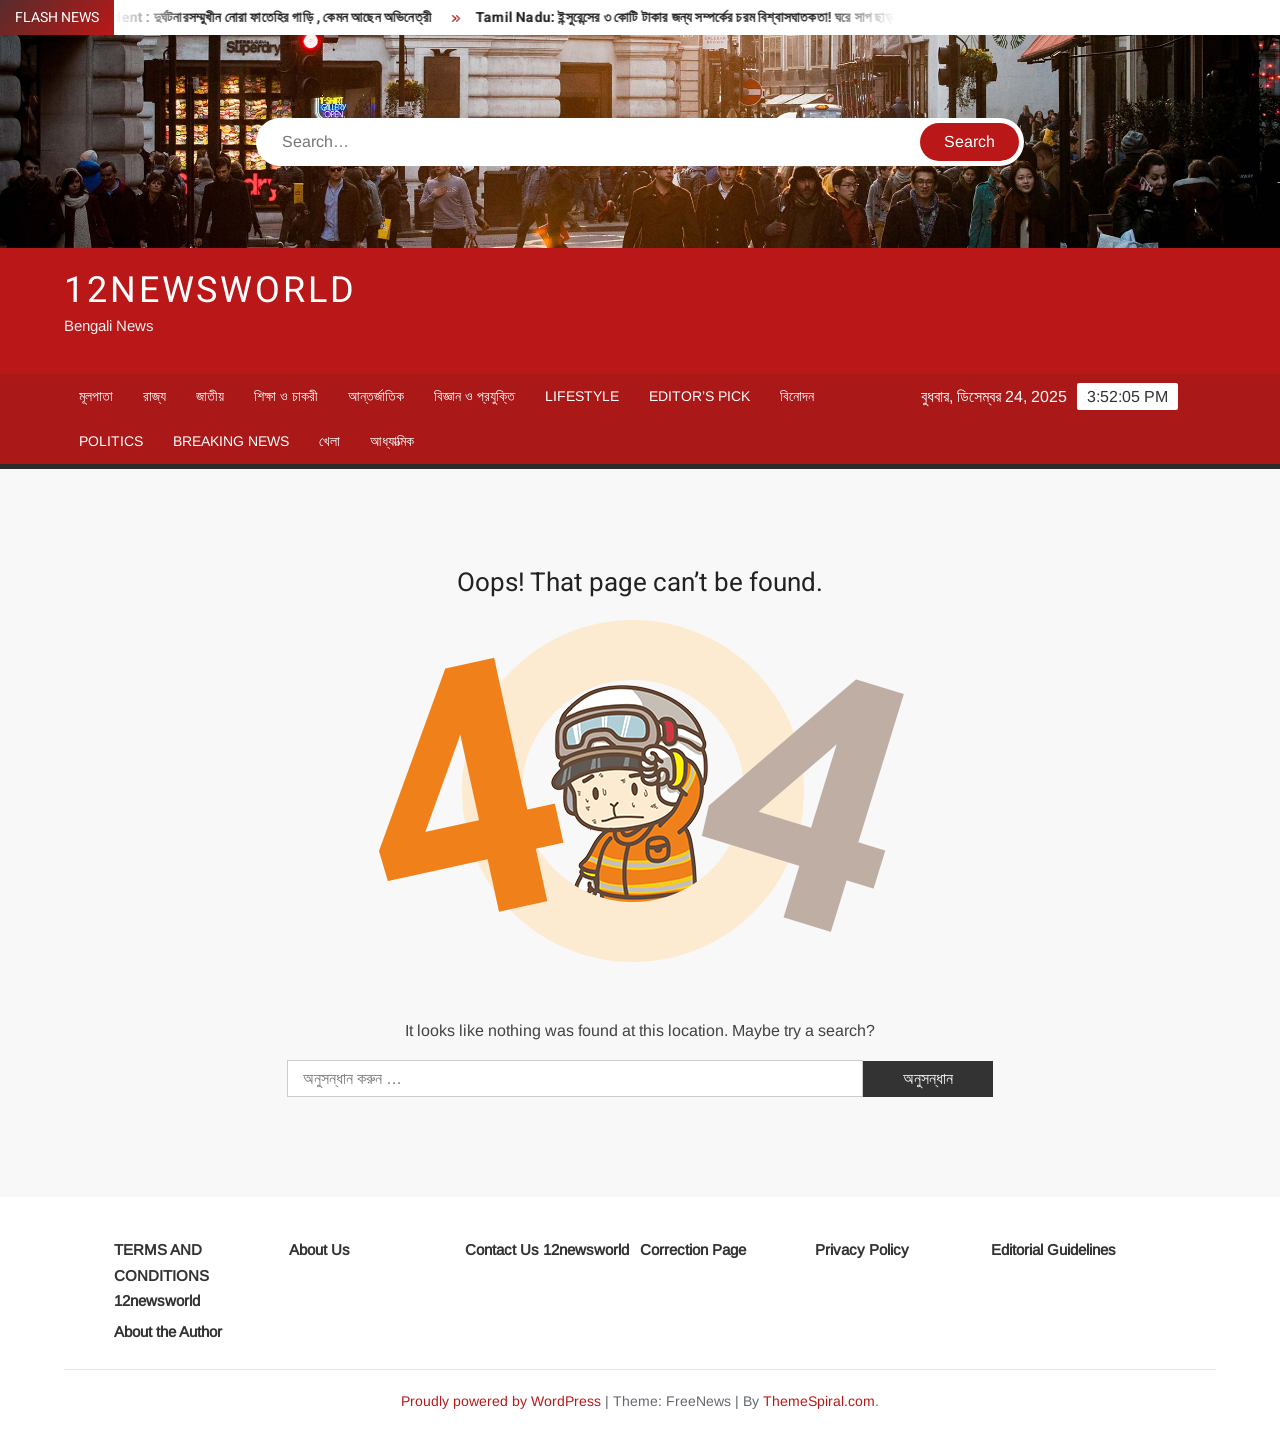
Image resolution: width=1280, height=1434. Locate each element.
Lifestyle (582, 396)
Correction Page (693, 1249)
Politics (111, 441)
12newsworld (210, 290)
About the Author (168, 1331)
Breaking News (231, 441)
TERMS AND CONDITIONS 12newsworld (161, 1275)
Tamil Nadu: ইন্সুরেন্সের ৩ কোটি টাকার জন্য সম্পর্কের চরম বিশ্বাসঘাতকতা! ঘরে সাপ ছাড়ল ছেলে (709, 17)
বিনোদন (797, 396)
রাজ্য (154, 396)
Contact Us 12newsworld (547, 1249)
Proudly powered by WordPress (501, 1401)
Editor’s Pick (699, 396)
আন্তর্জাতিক (376, 396)
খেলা (329, 441)
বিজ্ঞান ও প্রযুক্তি (474, 396)
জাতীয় (210, 396)
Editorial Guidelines (1053, 1249)
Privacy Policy (862, 1249)
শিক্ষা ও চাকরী (286, 396)
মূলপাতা (96, 396)
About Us (319, 1249)
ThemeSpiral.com (819, 1401)
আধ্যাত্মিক (392, 441)
